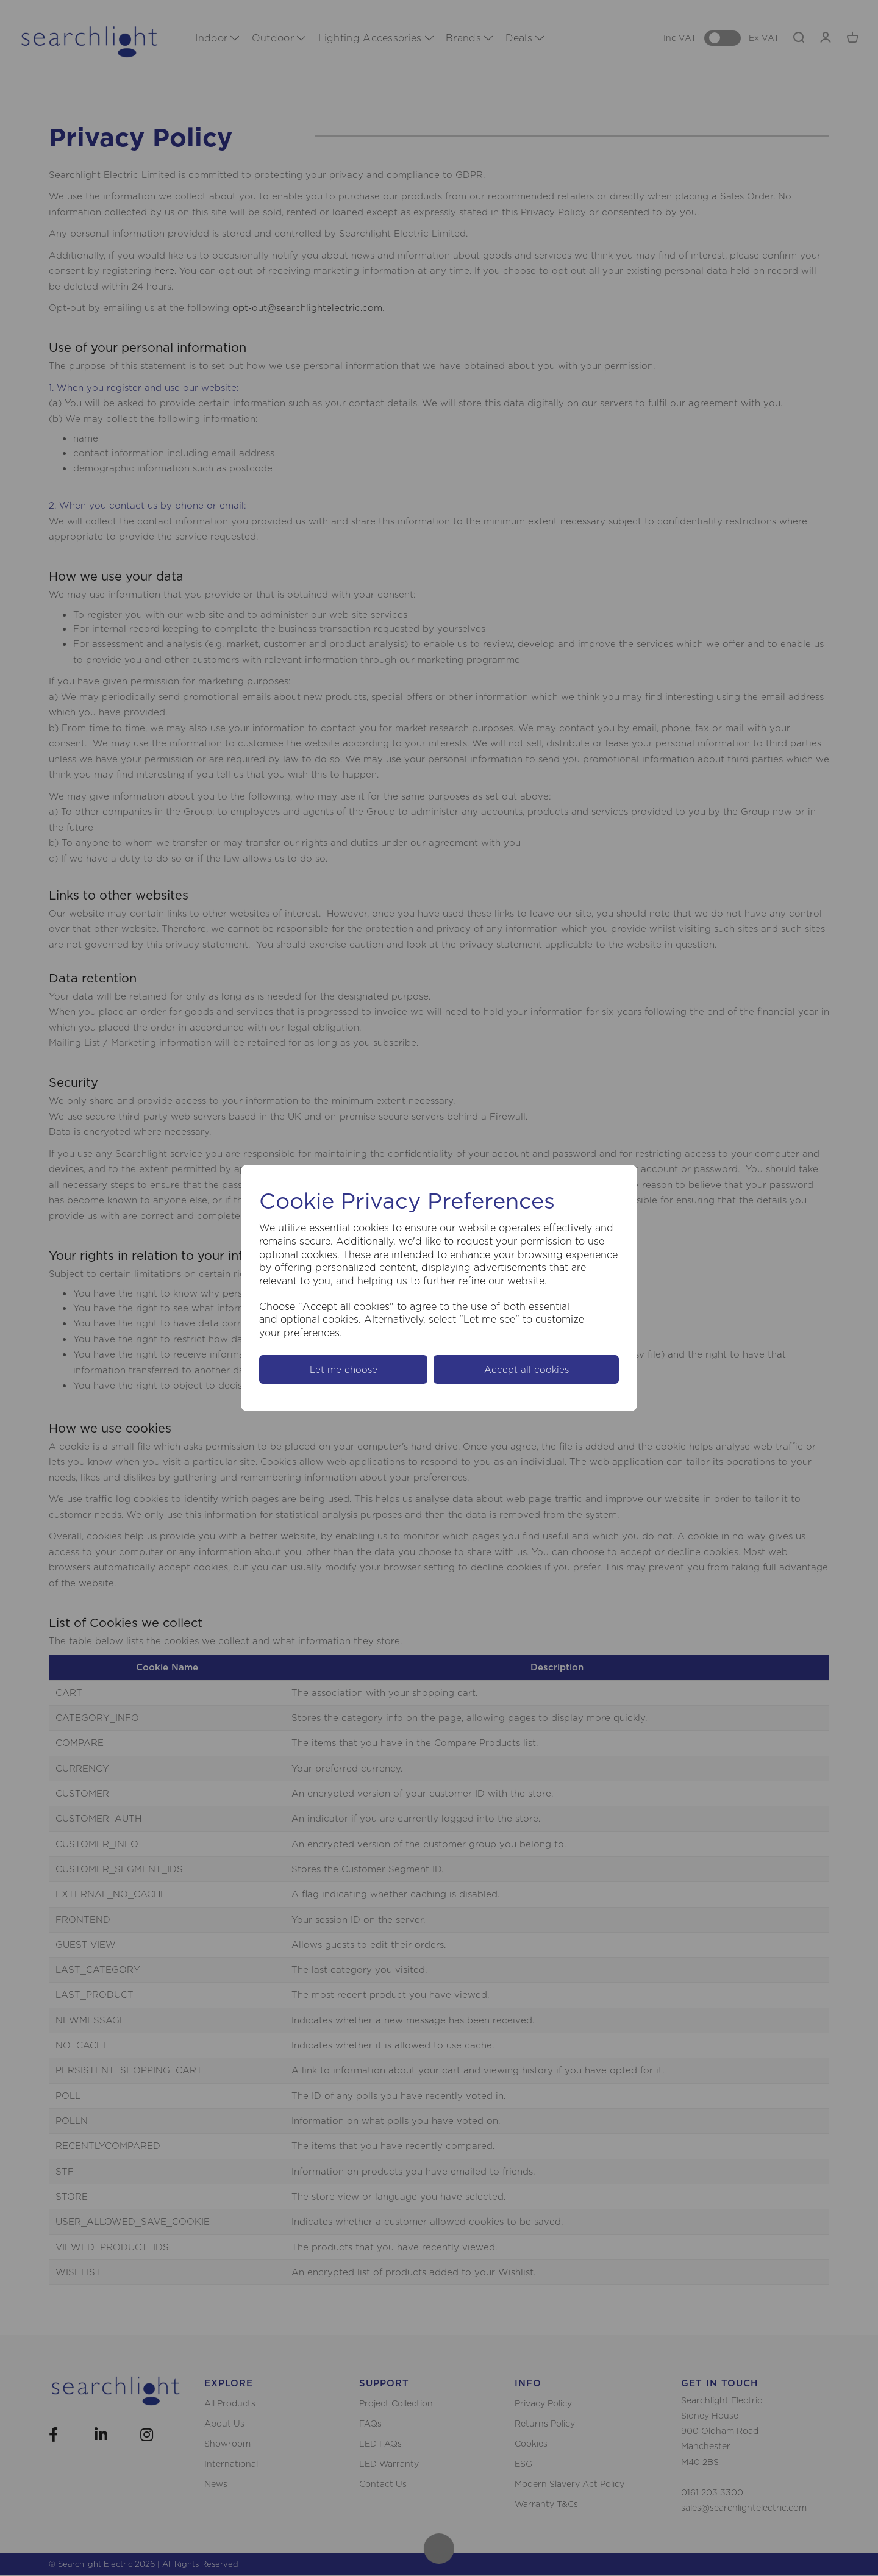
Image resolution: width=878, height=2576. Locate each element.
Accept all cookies (526, 1369)
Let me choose (343, 1369)
